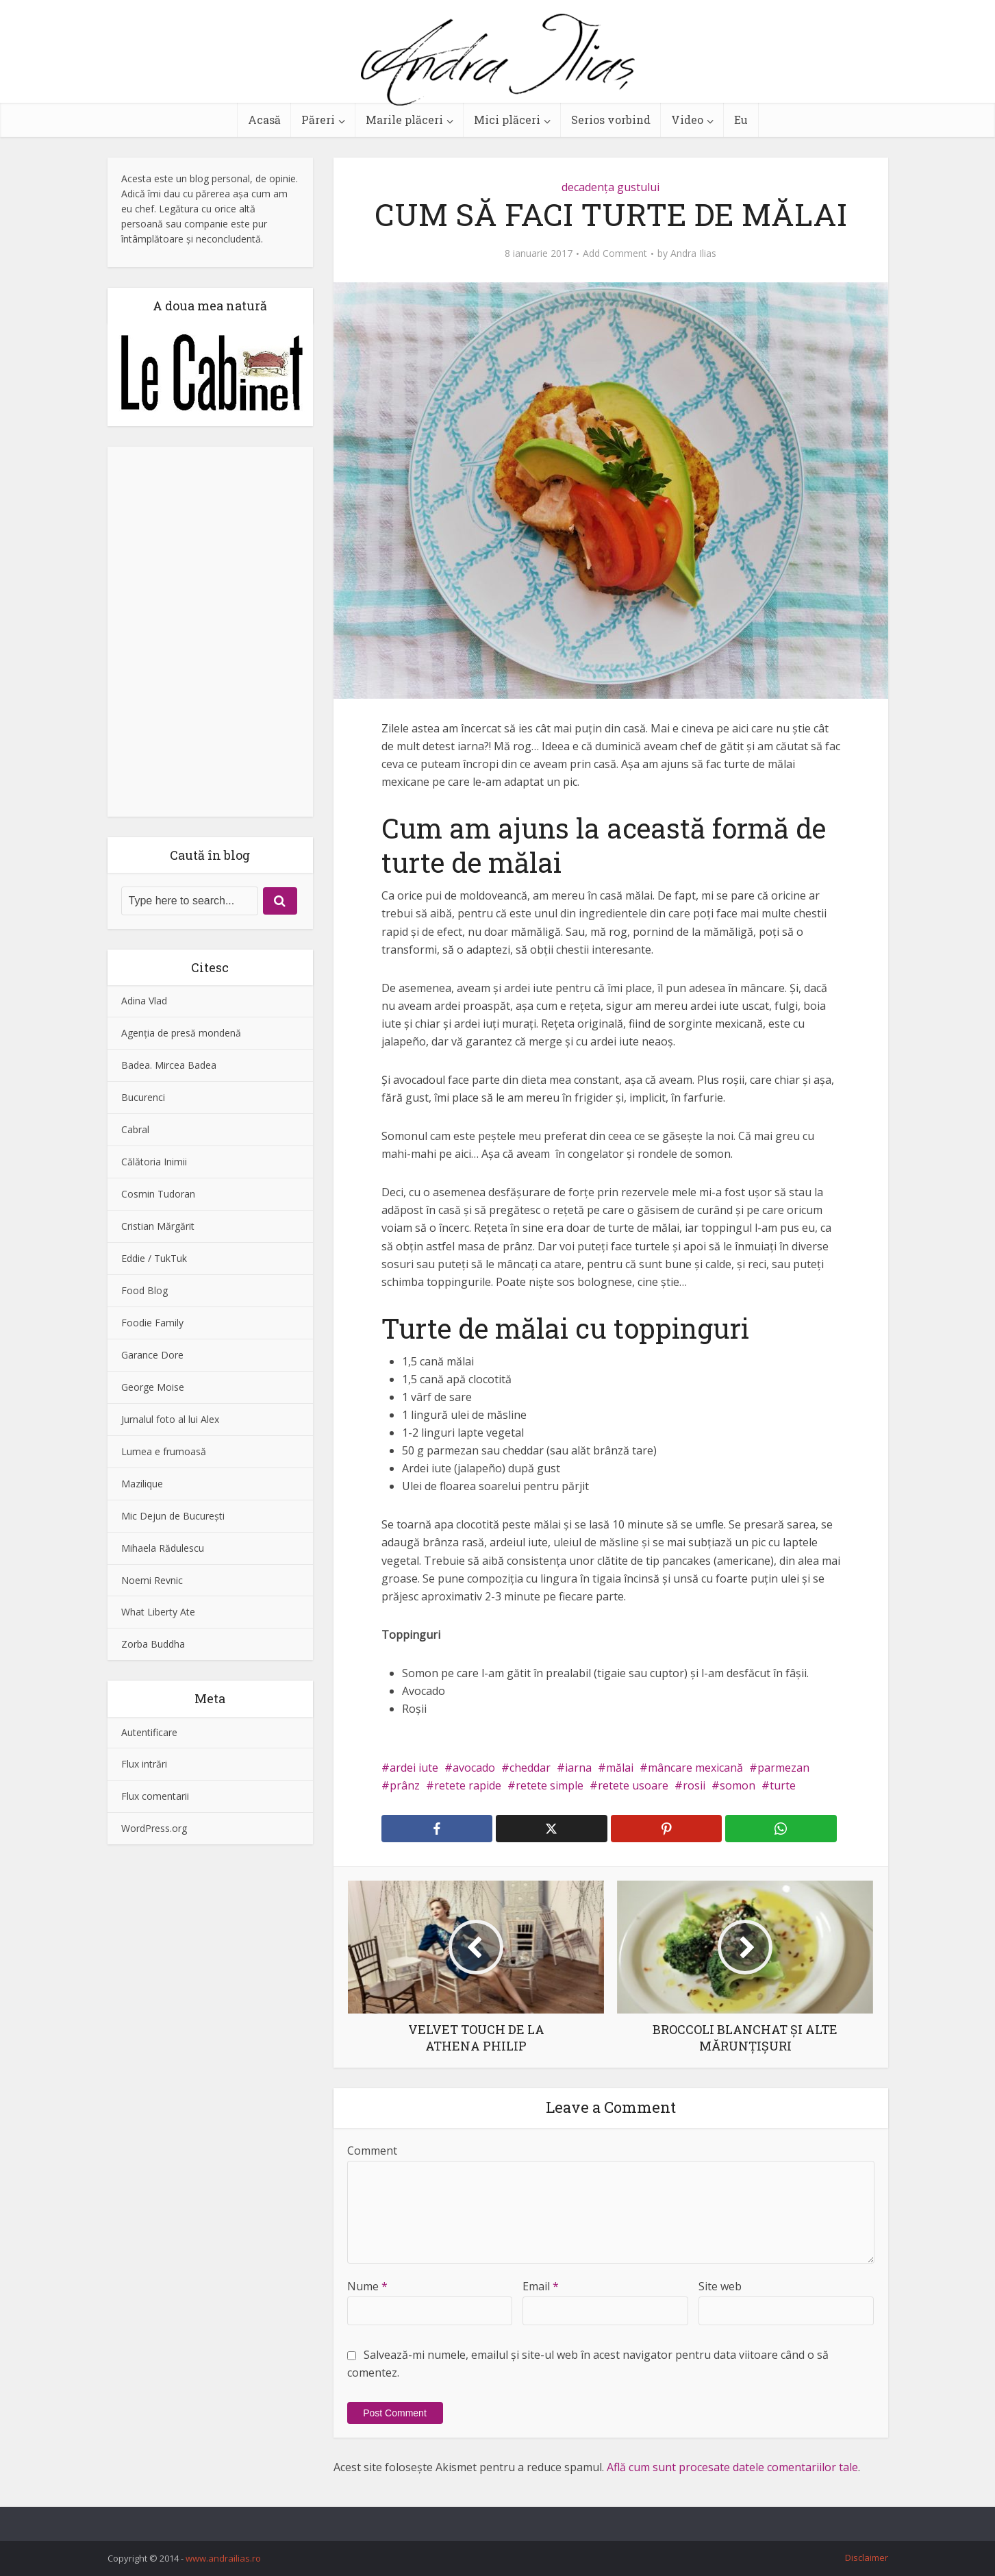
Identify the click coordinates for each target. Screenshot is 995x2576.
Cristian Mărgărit (157, 1226)
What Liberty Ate (158, 1611)
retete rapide (467, 1785)
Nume (367, 2286)
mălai (619, 1767)
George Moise (152, 1387)
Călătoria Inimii (154, 1161)
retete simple (549, 1785)
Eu (741, 119)
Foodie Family (152, 1322)
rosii (694, 1785)
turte (783, 1785)
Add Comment (615, 253)
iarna (578, 1767)
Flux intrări (144, 1763)
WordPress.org (154, 1828)
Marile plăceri (404, 119)
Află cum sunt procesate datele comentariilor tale (732, 2467)
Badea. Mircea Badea (168, 1065)
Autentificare (149, 1732)
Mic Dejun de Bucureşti (173, 1515)
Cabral (135, 1129)
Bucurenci (143, 1097)
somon (737, 1785)
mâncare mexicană (695, 1767)
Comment (372, 2150)
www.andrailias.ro (223, 2558)
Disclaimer (866, 2557)
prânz (405, 1785)
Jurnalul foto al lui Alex (170, 1419)
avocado (474, 1767)
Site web (720, 2286)
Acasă (264, 119)
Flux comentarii (155, 1796)
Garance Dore (152, 1354)
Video (687, 119)
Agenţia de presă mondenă (181, 1032)
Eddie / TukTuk (154, 1258)
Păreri (318, 119)
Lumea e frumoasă (163, 1451)
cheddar (530, 1767)
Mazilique (142, 1483)
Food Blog (144, 1290)
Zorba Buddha (153, 1643)
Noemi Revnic (152, 1580)
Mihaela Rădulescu (162, 1548)
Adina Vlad (144, 1000)
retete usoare (633, 1785)
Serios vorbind (611, 119)
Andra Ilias (693, 253)
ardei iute (414, 1767)
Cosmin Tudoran (158, 1193)
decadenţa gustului (610, 187)
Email (540, 2286)
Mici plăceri (507, 119)
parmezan (783, 1767)
